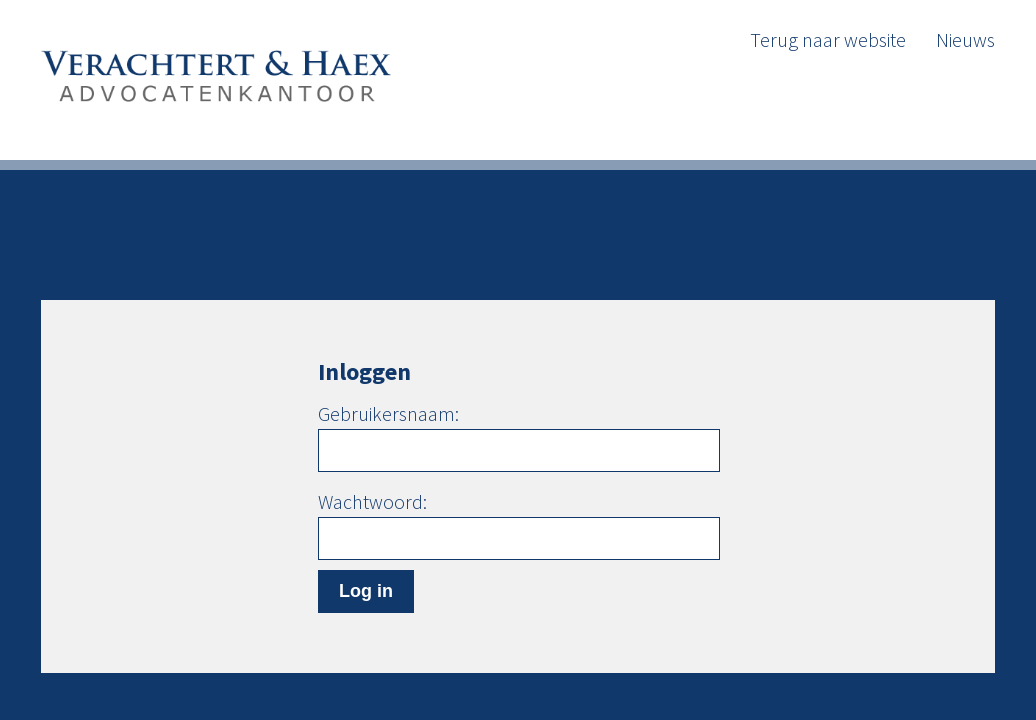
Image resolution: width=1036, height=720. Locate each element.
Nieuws (965, 39)
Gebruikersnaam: (388, 414)
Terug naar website (828, 39)
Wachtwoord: (372, 502)
